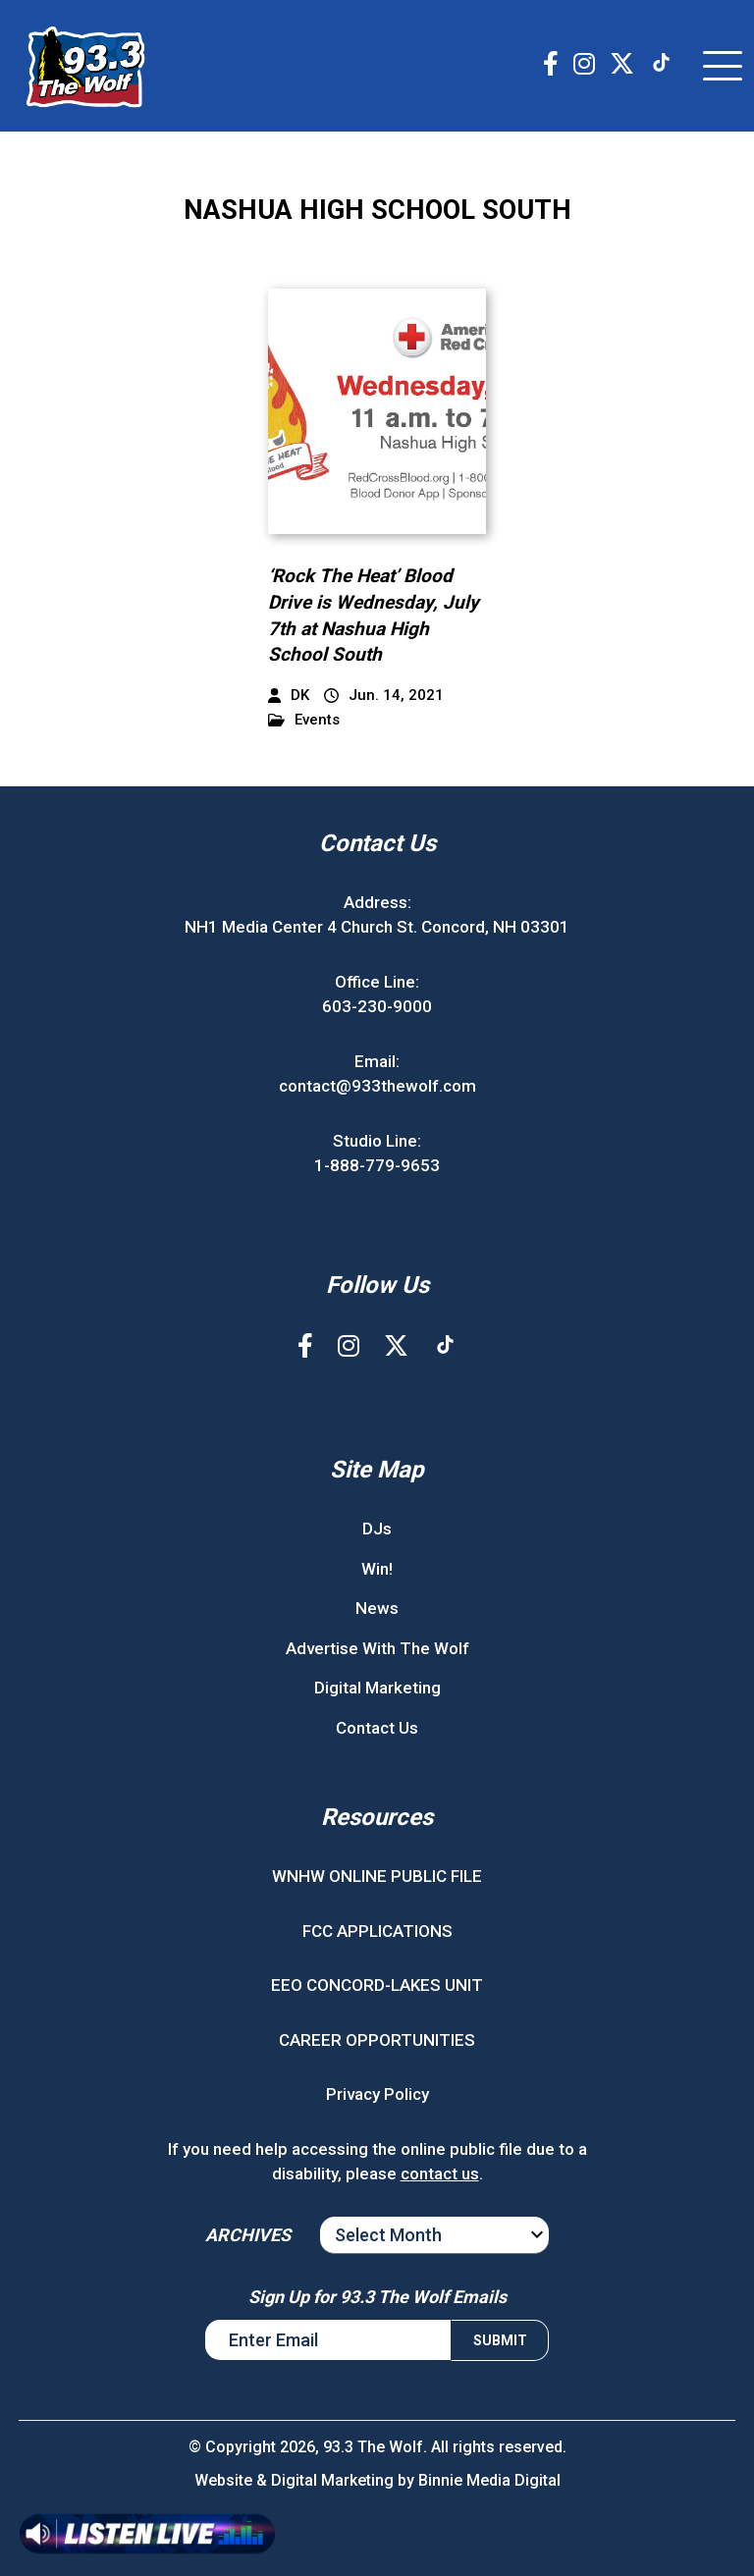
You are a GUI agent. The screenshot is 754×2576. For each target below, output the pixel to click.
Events (304, 720)
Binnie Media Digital (489, 2480)
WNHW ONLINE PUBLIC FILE (377, 1876)
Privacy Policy (377, 2094)
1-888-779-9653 (377, 1165)
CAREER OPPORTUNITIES (377, 2040)
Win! (377, 1569)
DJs (377, 1528)
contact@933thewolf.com (377, 1086)
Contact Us (377, 1728)
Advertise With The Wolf (377, 1648)
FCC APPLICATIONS (377, 1931)
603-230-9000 (377, 1006)
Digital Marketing (377, 1687)
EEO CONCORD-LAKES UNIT (377, 1985)
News (377, 1608)
